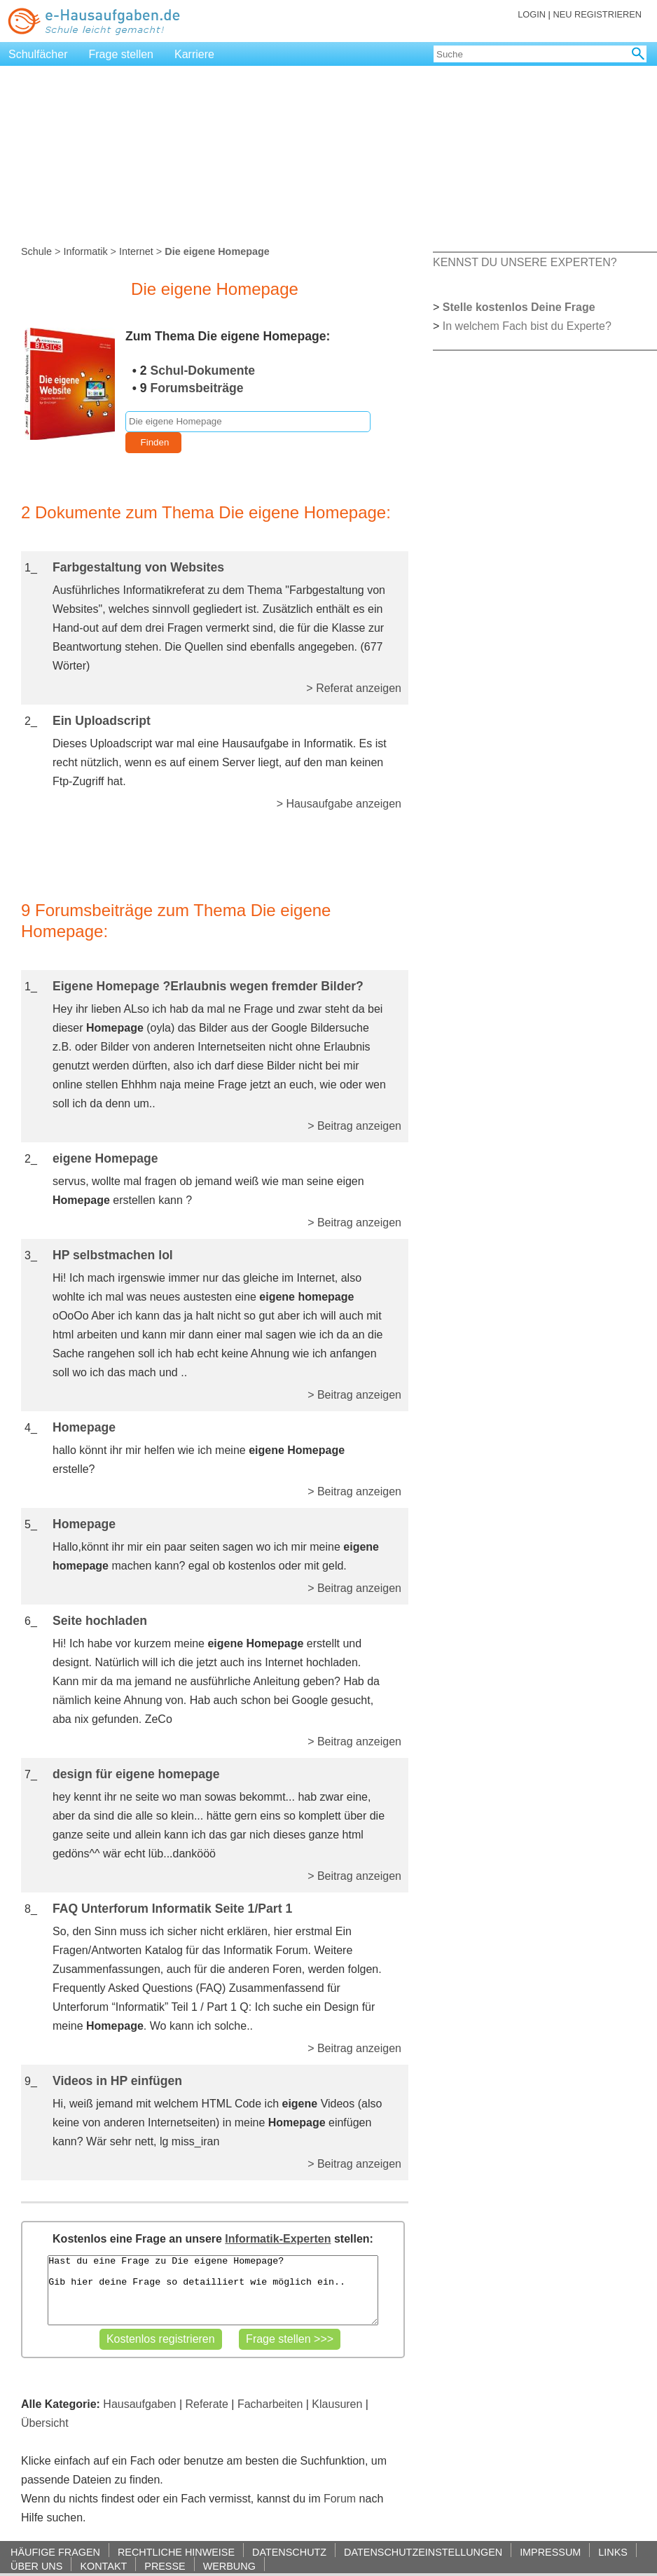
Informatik (85, 251)
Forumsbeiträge (197, 388)
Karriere (194, 54)
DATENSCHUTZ (289, 2552)
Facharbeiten (270, 2404)
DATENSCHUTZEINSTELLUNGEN (423, 2552)
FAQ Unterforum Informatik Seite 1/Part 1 (172, 1909)
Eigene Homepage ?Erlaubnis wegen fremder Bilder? (208, 986)
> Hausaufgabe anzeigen (339, 804)
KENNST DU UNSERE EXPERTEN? (525, 262)
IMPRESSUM (550, 2552)
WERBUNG (229, 2566)
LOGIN (532, 14)
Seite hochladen (100, 1621)
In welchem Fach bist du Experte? (527, 326)
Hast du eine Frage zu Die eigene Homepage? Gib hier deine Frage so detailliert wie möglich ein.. (213, 2290)
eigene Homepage (105, 1158)
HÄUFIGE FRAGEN (55, 2552)
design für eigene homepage (136, 1774)
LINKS (613, 2552)
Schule (36, 251)
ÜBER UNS (36, 2566)
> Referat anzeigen (353, 688)
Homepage (84, 1427)
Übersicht (45, 2423)
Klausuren (337, 2404)
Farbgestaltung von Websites (138, 567)
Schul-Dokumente (203, 370)
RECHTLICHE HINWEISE (176, 2552)
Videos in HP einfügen (117, 2081)
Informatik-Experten (278, 2239)
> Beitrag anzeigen (354, 1126)
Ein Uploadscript (102, 721)
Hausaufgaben (139, 2404)
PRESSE (164, 2566)
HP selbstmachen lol (113, 1255)
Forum (340, 2499)
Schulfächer (38, 54)
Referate (207, 2404)
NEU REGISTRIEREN (597, 14)
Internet (136, 251)
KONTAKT (103, 2566)
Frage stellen (121, 54)
